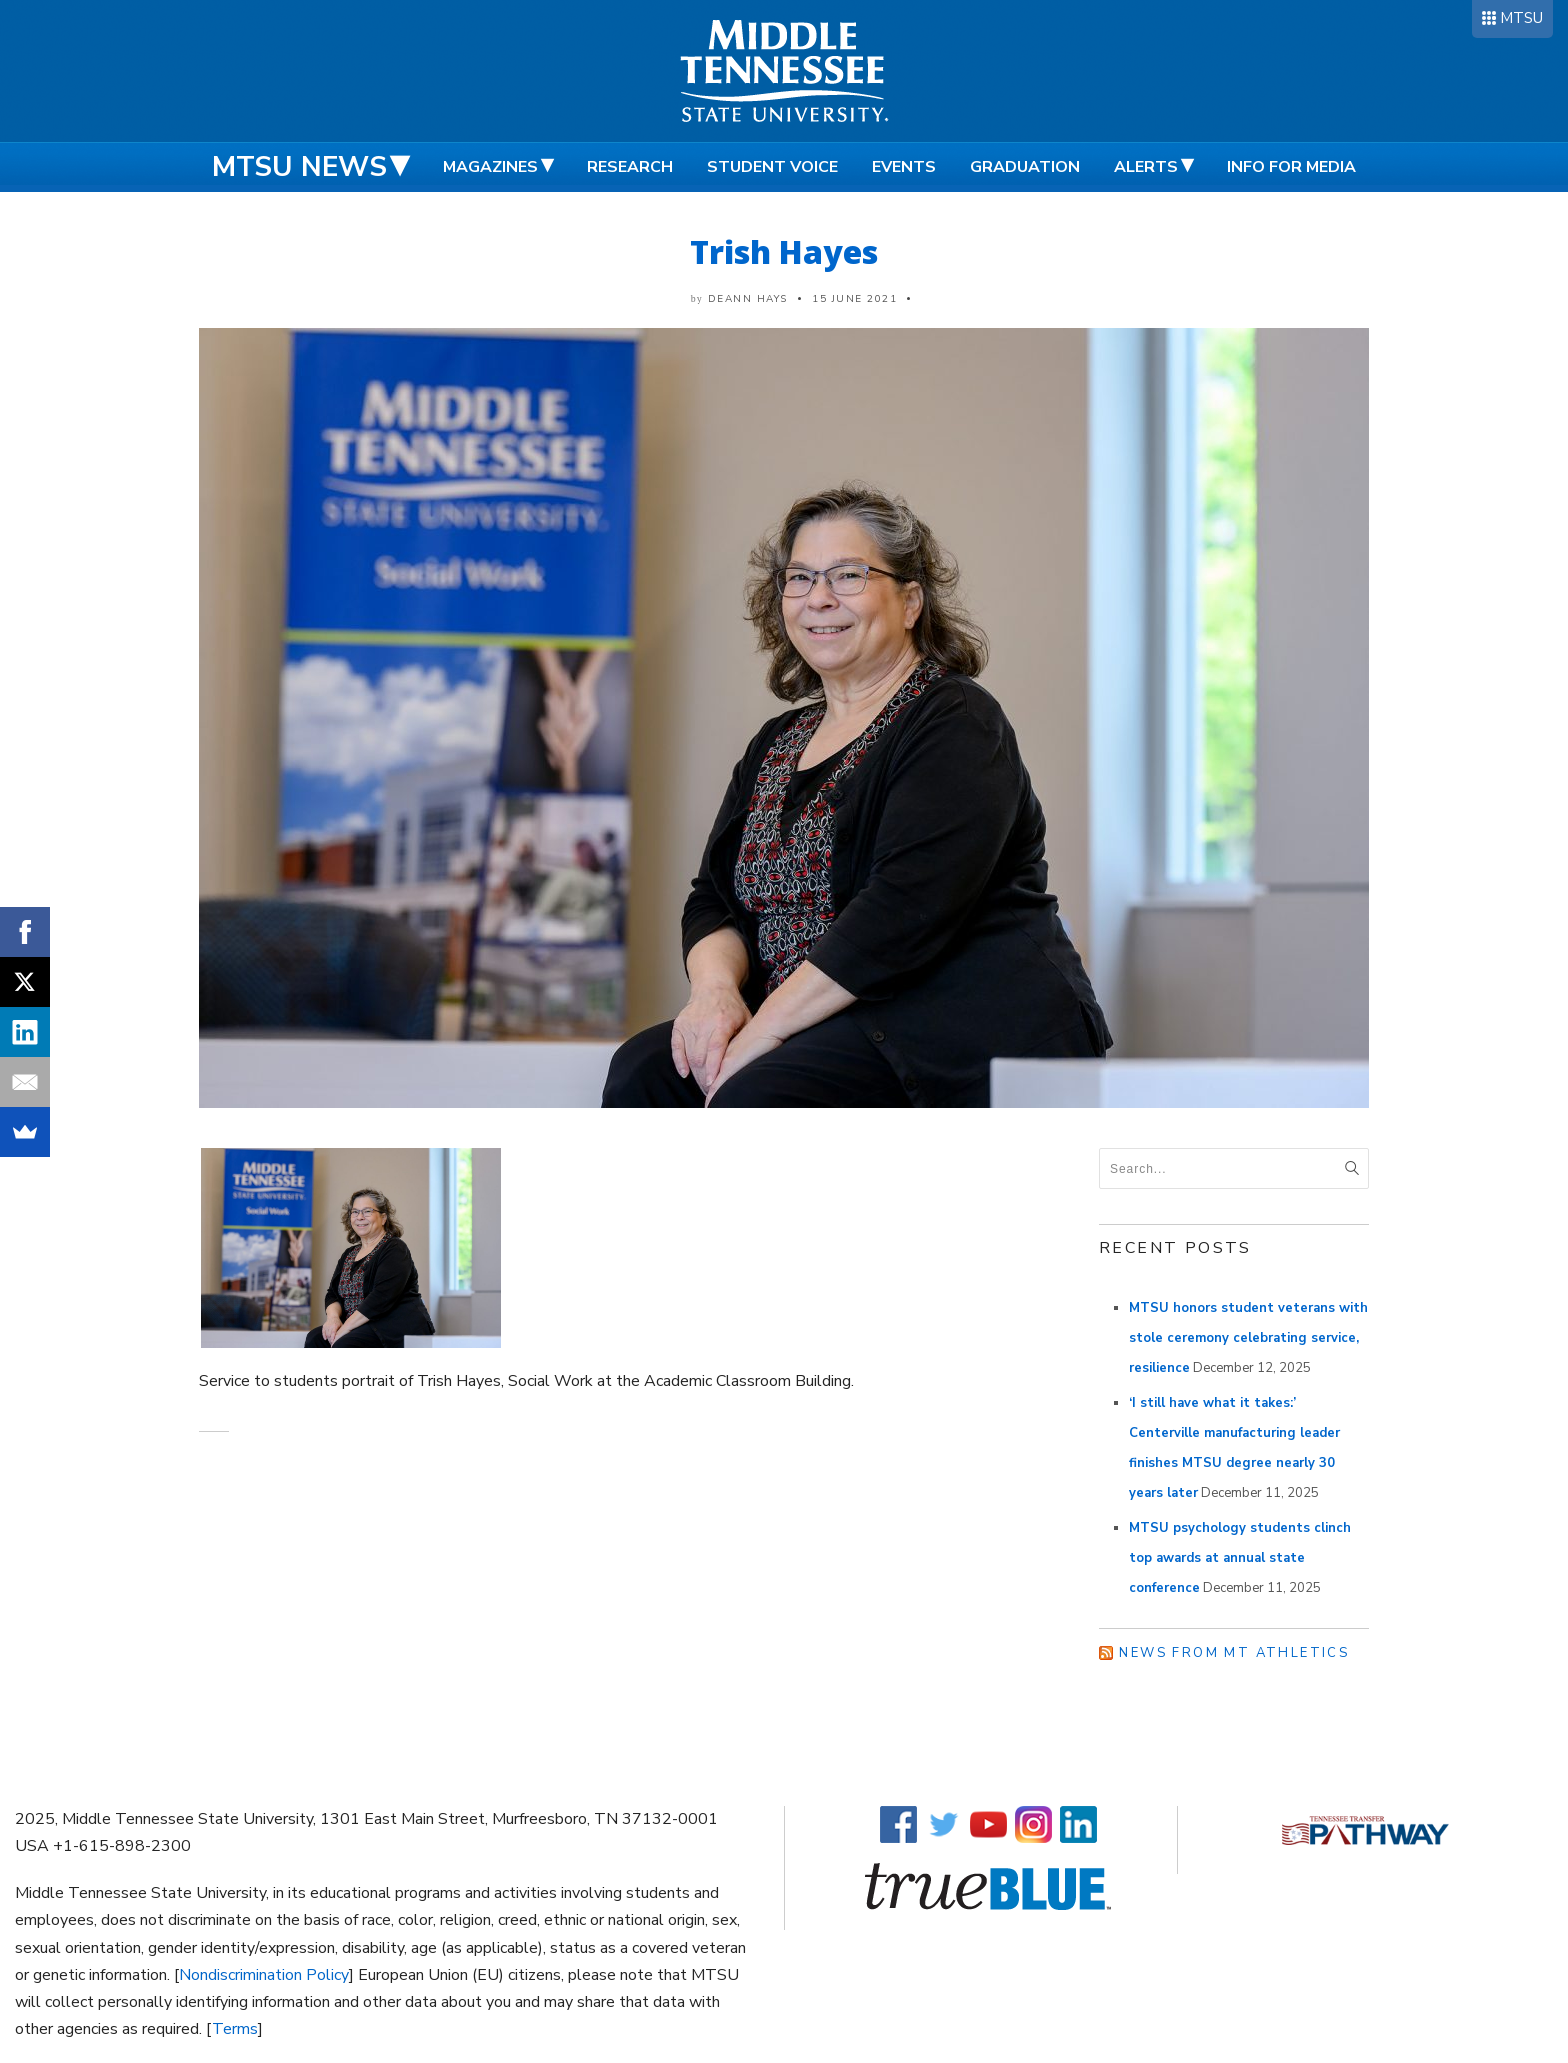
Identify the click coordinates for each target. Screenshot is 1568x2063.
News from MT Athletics (1234, 1653)
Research (630, 167)
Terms (235, 2029)
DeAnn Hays (748, 299)
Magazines (490, 167)
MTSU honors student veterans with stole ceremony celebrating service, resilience (1248, 1338)
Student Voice (772, 167)
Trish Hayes (784, 251)
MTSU (1521, 18)
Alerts (1146, 167)
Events (904, 167)
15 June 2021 (854, 299)
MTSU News (299, 167)
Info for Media (1291, 167)
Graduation (1025, 167)
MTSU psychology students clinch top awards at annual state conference (1240, 1558)
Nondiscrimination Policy (264, 1975)
